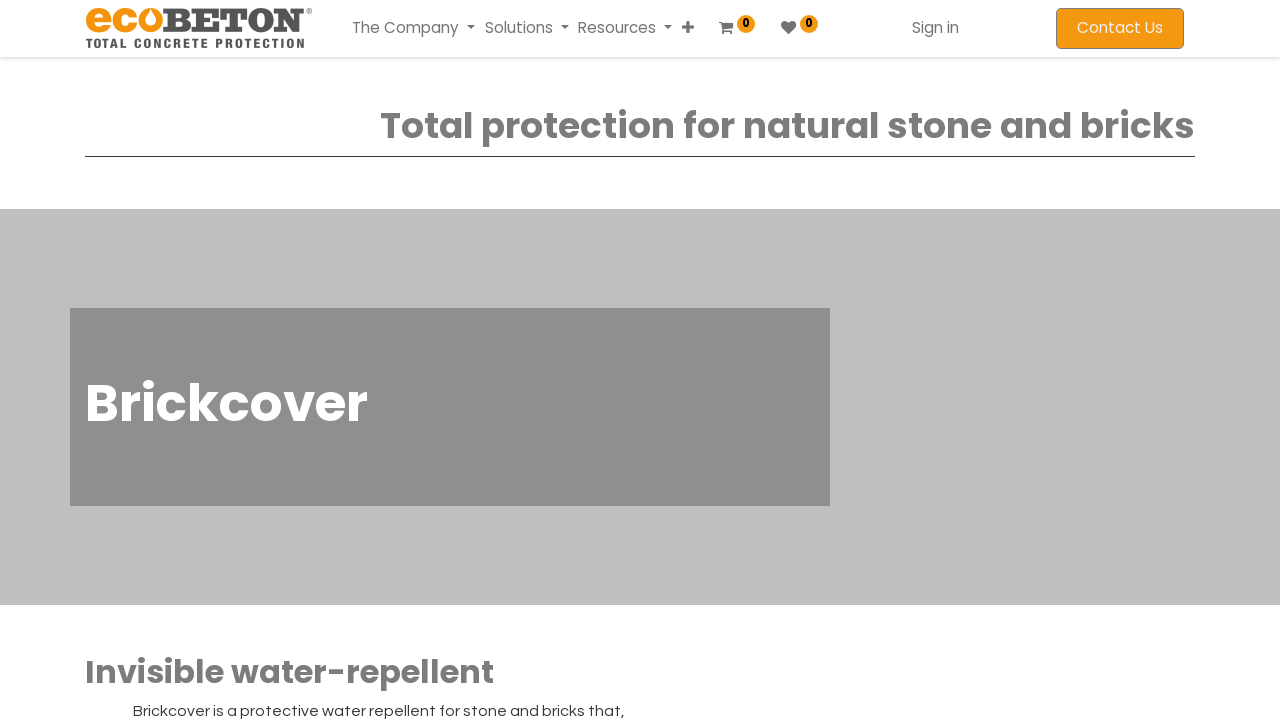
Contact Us (1120, 27)
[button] (686, 28)
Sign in (935, 27)
